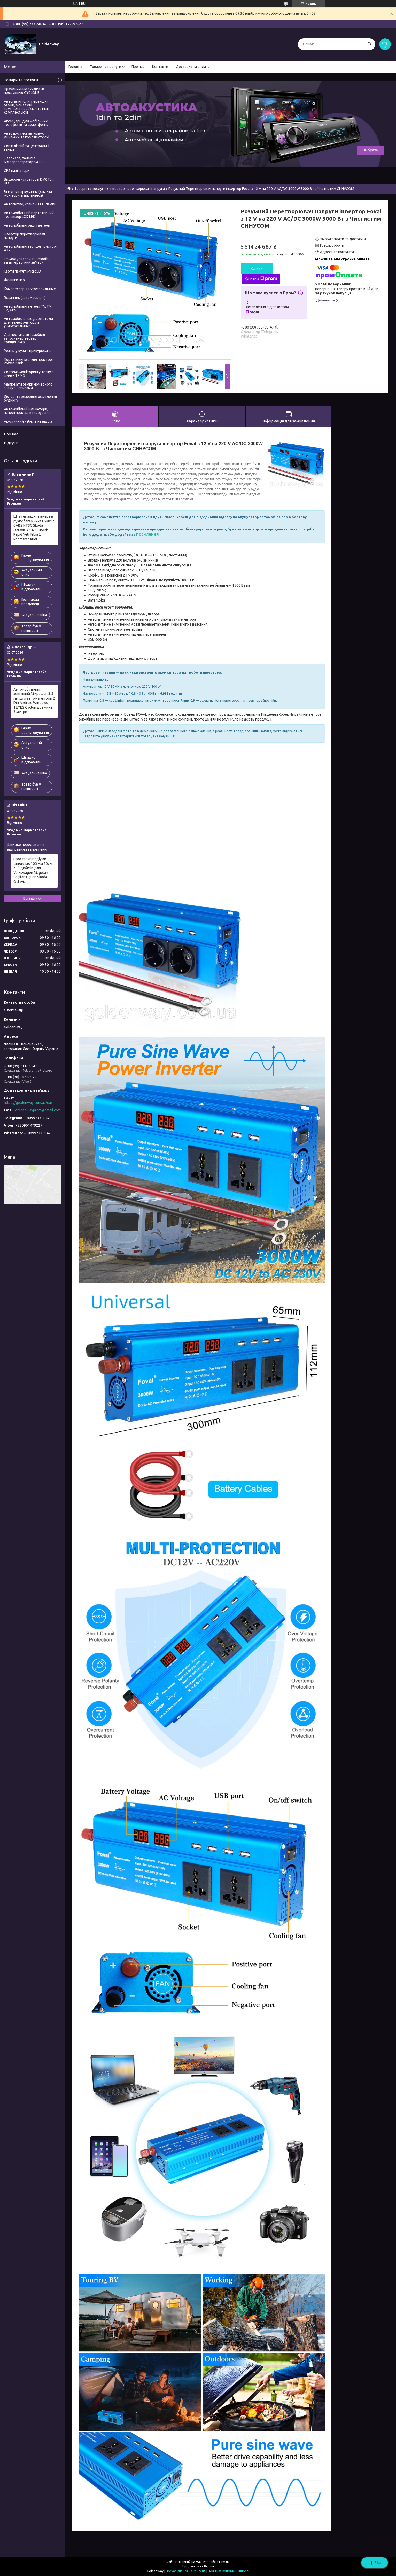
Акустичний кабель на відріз (28, 421)
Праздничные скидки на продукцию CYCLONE (24, 91)
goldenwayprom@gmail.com (38, 1110)
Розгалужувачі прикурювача (27, 351)
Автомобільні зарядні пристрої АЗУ (30, 248)
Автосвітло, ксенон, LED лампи (30, 204)
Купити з (261, 278)
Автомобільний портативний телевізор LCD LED (29, 215)
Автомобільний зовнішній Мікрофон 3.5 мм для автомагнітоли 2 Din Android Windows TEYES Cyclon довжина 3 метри (34, 700)
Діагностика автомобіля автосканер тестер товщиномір (24, 338)
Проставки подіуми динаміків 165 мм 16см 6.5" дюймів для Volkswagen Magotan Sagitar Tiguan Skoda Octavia (32, 870)
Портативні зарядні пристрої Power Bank (28, 361)
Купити (257, 268)
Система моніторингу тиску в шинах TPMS (29, 374)
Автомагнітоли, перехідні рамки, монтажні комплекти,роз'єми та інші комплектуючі (26, 106)
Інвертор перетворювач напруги (137, 189)
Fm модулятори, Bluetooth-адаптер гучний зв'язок (27, 261)
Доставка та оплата (193, 67)
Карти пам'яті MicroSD (22, 271)
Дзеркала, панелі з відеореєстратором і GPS (25, 160)
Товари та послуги (105, 67)
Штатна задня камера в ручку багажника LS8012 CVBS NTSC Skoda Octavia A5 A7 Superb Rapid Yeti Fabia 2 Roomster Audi (33, 527)
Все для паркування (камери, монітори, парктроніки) (28, 193)
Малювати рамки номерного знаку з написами (28, 386)
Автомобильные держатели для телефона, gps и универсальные (28, 322)
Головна (75, 67)
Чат (375, 2562)
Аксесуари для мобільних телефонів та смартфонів (26, 123)
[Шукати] (369, 44)
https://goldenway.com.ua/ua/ (28, 1103)
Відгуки (11, 443)
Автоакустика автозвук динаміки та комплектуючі (26, 135)
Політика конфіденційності (228, 2571)
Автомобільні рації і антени (27, 225)
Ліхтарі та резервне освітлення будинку (30, 398)
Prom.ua (223, 2561)
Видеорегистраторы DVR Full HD (29, 181)
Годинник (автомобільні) (24, 297)
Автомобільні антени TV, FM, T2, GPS (28, 308)
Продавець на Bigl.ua (198, 2566)
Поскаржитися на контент (186, 2571)
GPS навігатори (16, 171)
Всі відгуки (32, 898)
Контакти (160, 67)
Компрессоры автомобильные (30, 289)
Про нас (137, 67)
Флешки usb (14, 280)
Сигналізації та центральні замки (26, 147)
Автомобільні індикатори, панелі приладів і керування (27, 411)
